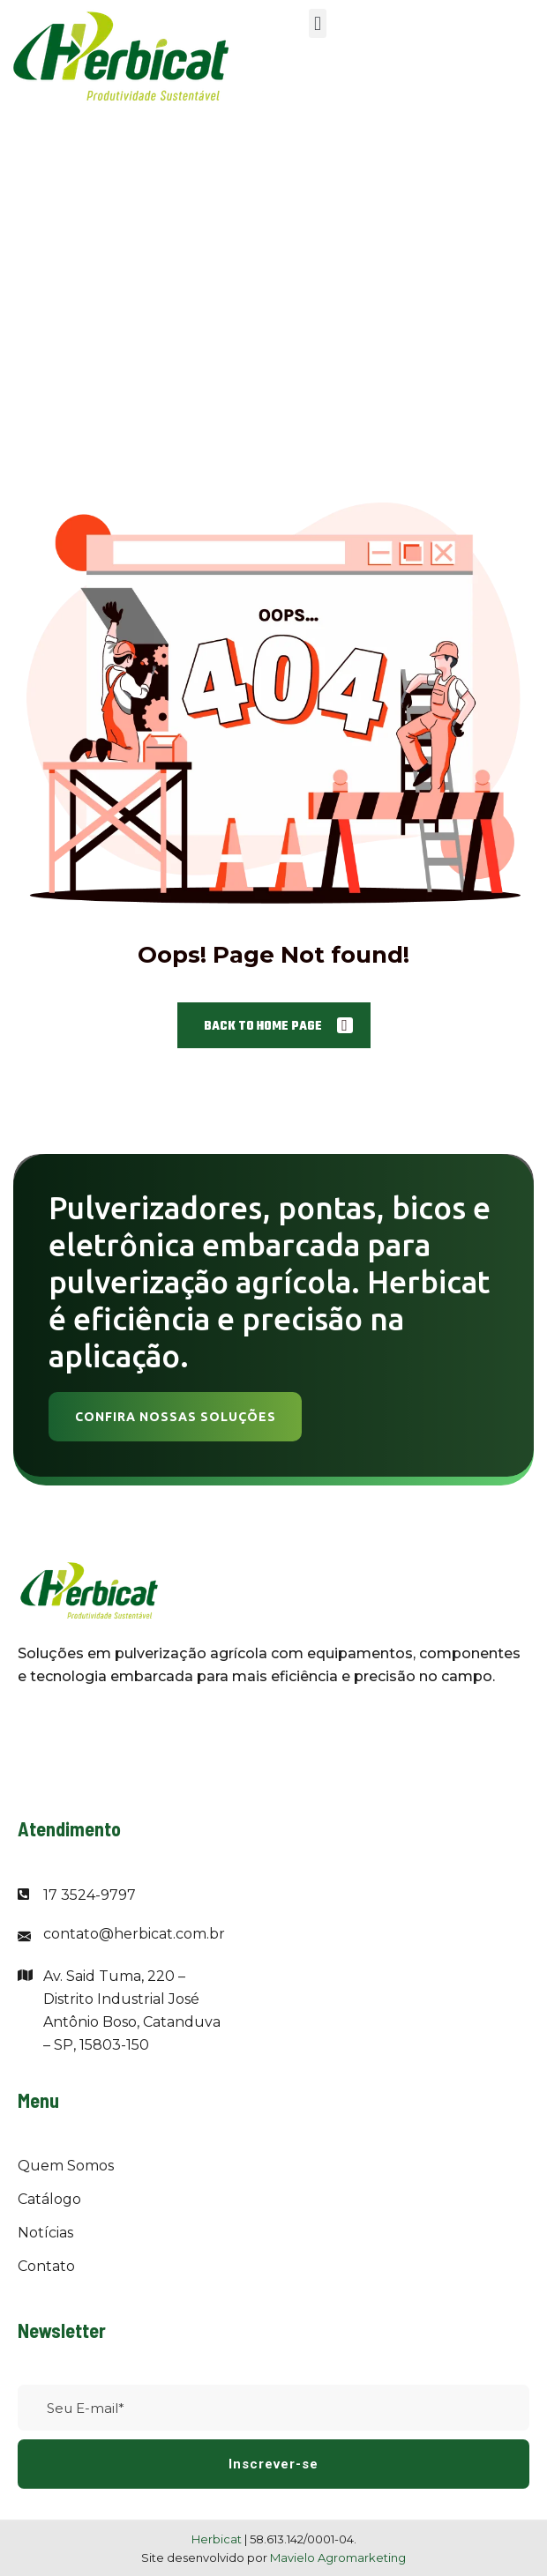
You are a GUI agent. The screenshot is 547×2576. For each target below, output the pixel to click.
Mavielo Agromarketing (338, 2557)
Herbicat (217, 2539)
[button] (317, 23)
